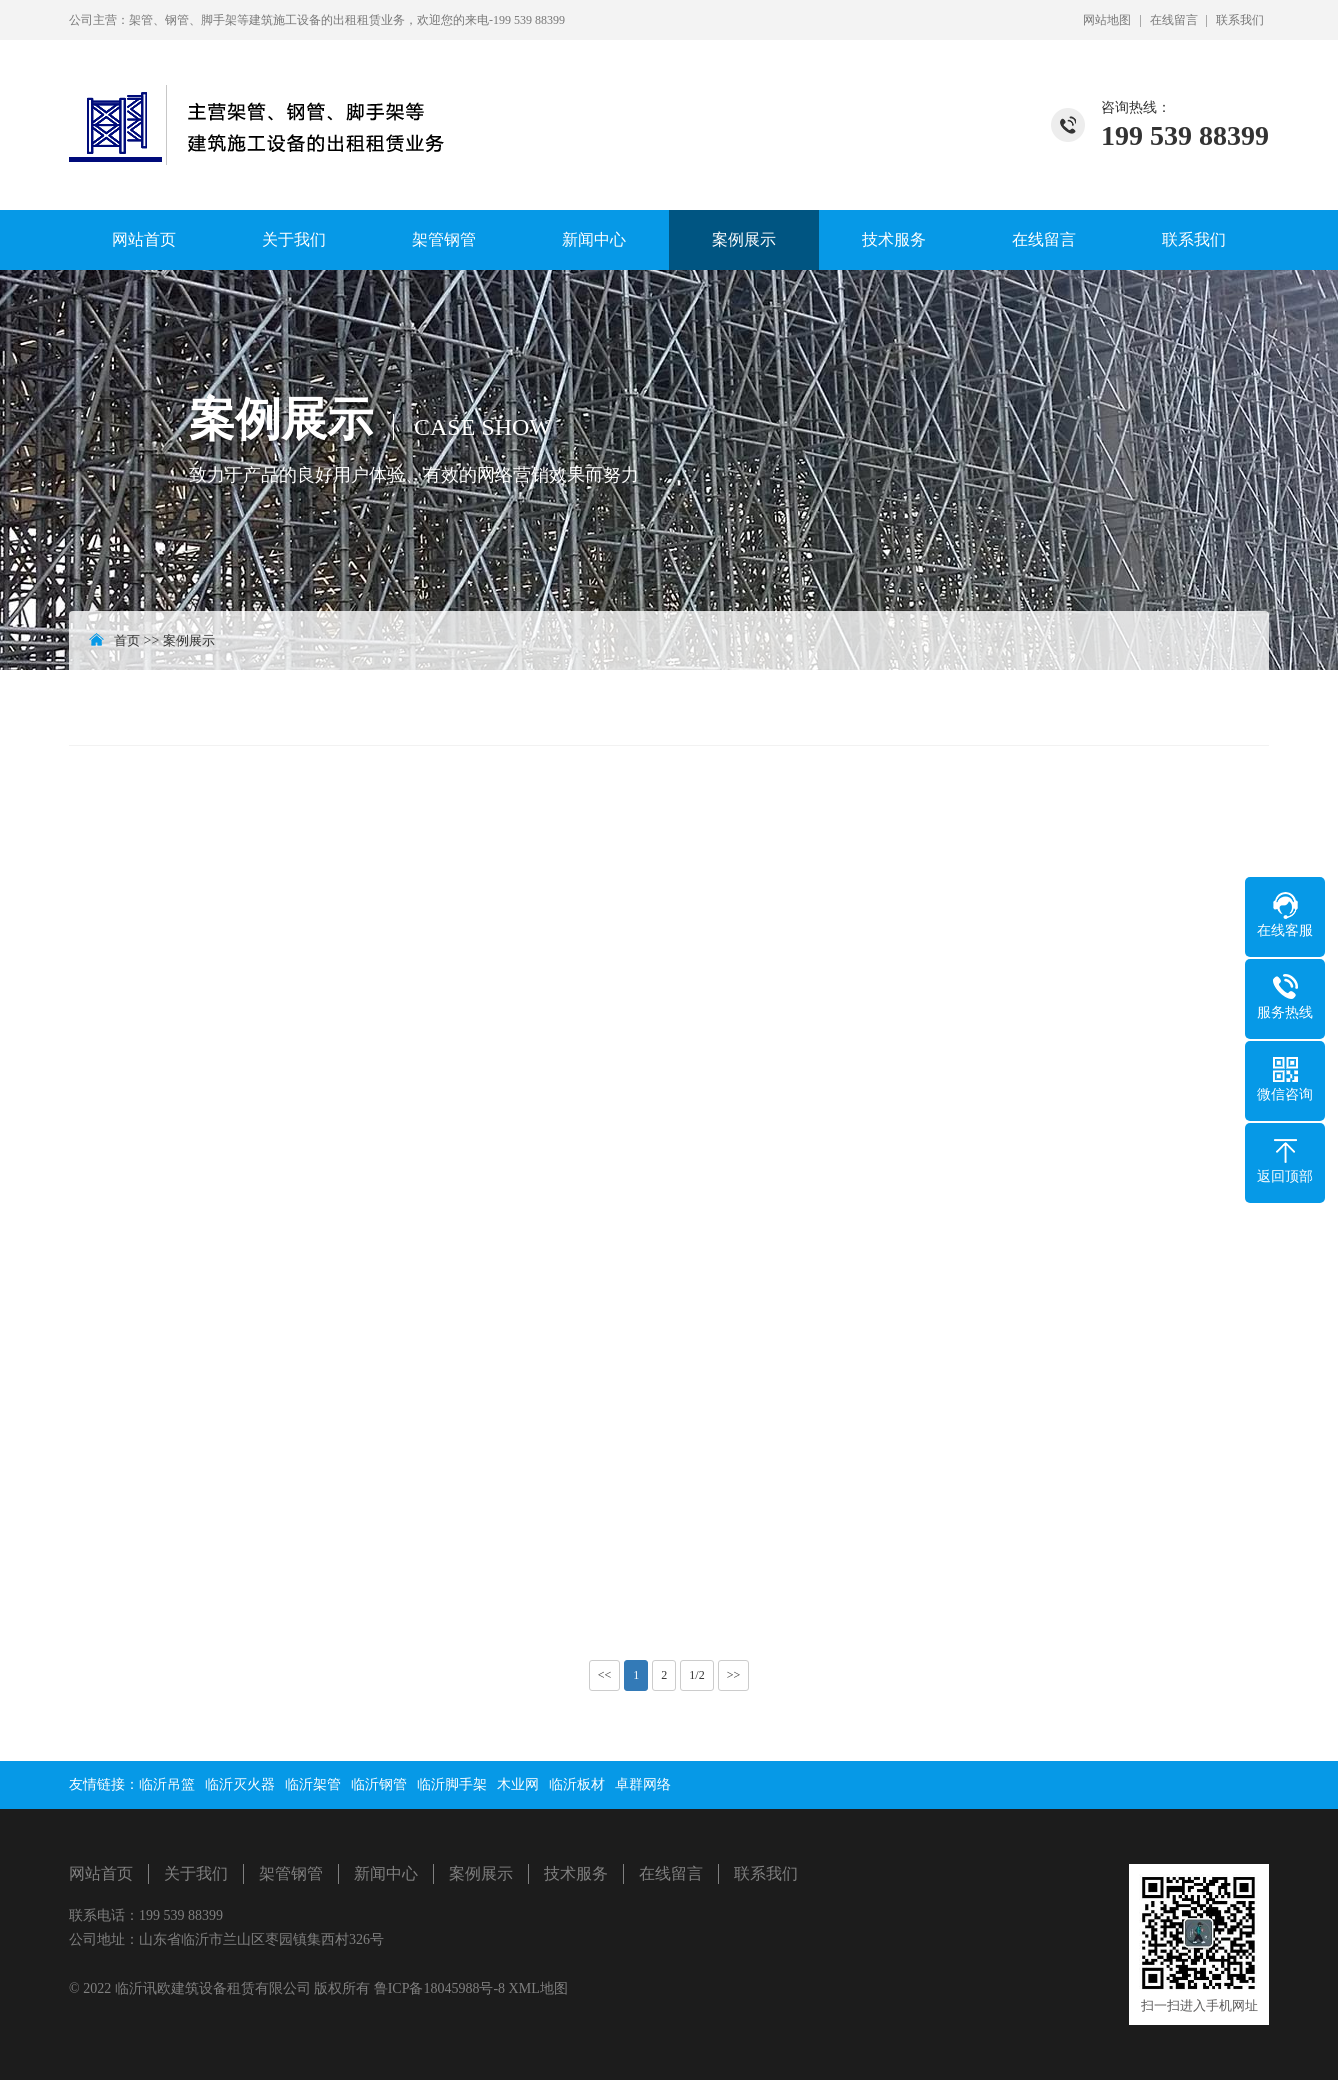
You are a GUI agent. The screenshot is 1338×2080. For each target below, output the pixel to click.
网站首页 (144, 239)
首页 (127, 640)
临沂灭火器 (240, 1784)
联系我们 (1240, 20)
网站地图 (1107, 20)
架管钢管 (444, 239)
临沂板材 (577, 1784)
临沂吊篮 (167, 1784)
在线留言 (1174, 20)
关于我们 (294, 239)
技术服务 (894, 239)
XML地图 (538, 1988)
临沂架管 (313, 1784)
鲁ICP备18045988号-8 (441, 1988)
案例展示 (744, 239)
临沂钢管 (379, 1784)
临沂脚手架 (452, 1784)
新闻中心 (594, 239)
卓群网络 (643, 1784)
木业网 (518, 1784)
